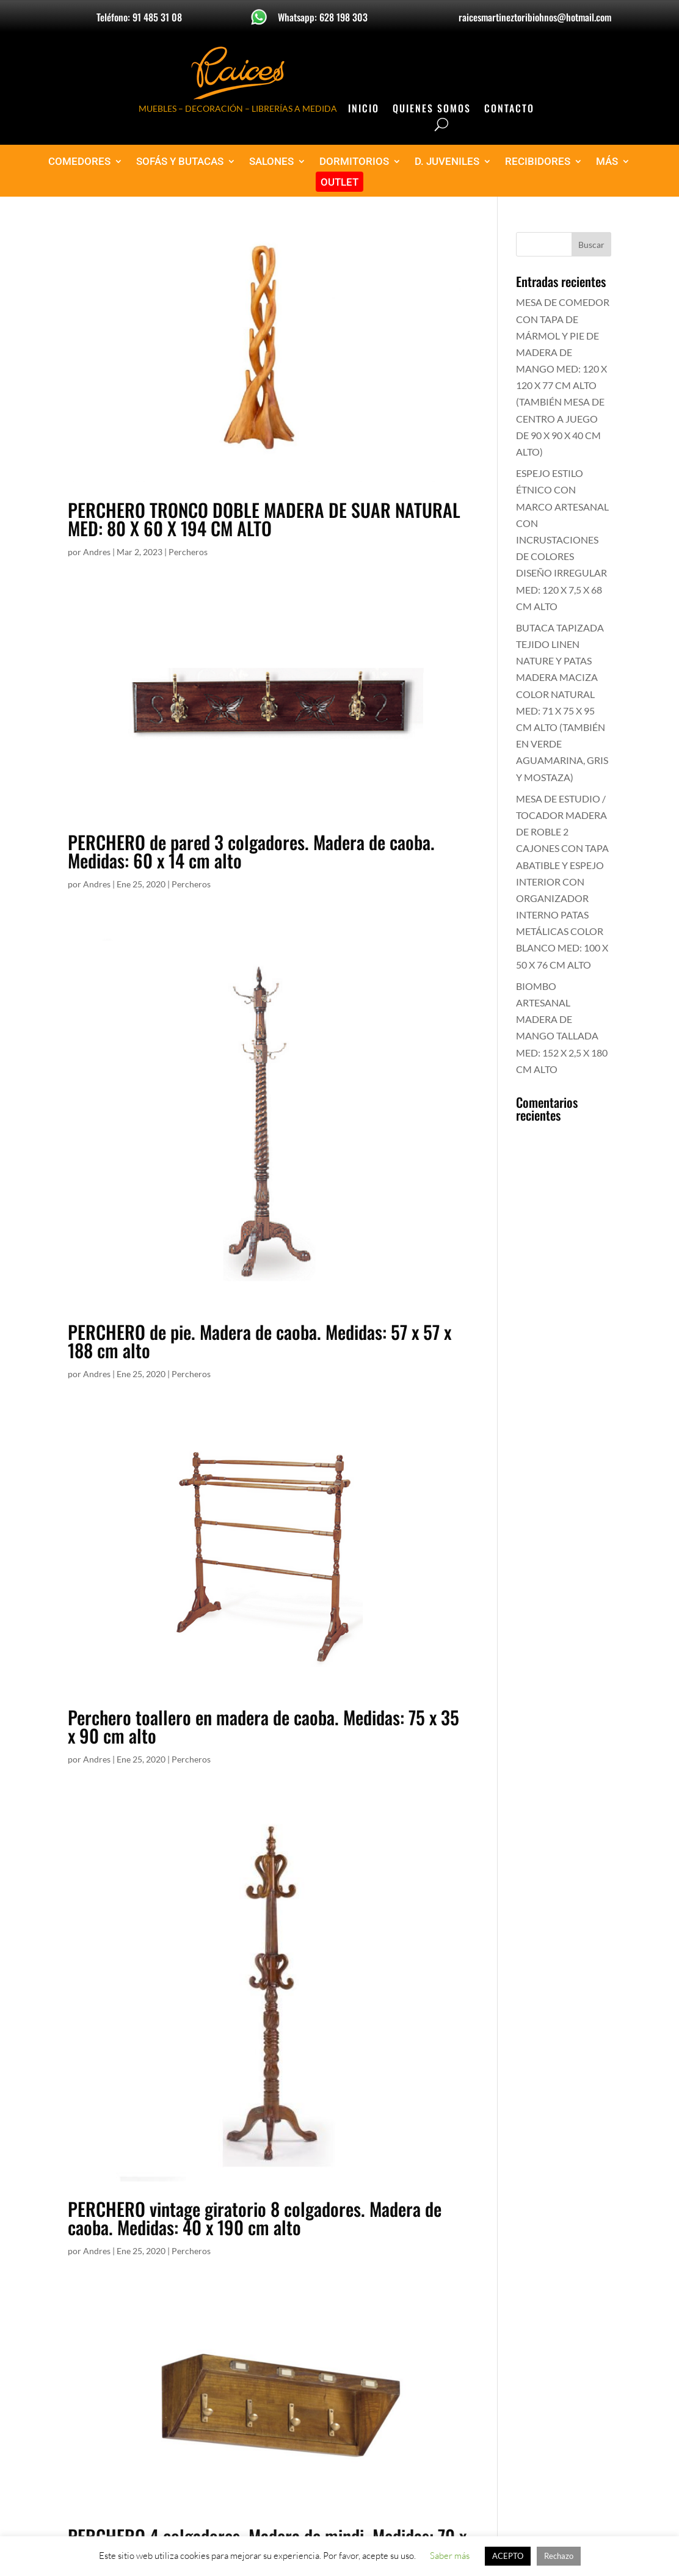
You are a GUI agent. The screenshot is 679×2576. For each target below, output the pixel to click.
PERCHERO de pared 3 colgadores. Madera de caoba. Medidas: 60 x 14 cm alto (251, 851)
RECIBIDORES (537, 161)
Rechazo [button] (558, 2556)
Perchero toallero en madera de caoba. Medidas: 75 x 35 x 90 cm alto (263, 1726)
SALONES (271, 161)
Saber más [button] (450, 2555)
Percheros (188, 552)
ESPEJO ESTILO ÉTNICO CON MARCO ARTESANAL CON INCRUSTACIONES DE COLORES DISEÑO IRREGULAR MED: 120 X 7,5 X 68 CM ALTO (562, 539)
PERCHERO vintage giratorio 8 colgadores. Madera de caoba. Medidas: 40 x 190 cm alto (254, 2218)
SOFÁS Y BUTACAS (179, 161)
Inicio (363, 109)
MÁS (607, 161)
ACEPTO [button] (507, 2556)
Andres (97, 552)
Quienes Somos (432, 109)
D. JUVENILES (447, 161)
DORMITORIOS (354, 161)
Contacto (509, 109)
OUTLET (339, 182)
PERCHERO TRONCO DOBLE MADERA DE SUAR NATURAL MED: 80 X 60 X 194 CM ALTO (264, 519)
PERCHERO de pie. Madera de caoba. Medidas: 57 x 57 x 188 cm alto (259, 1341)
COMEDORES (79, 161)
